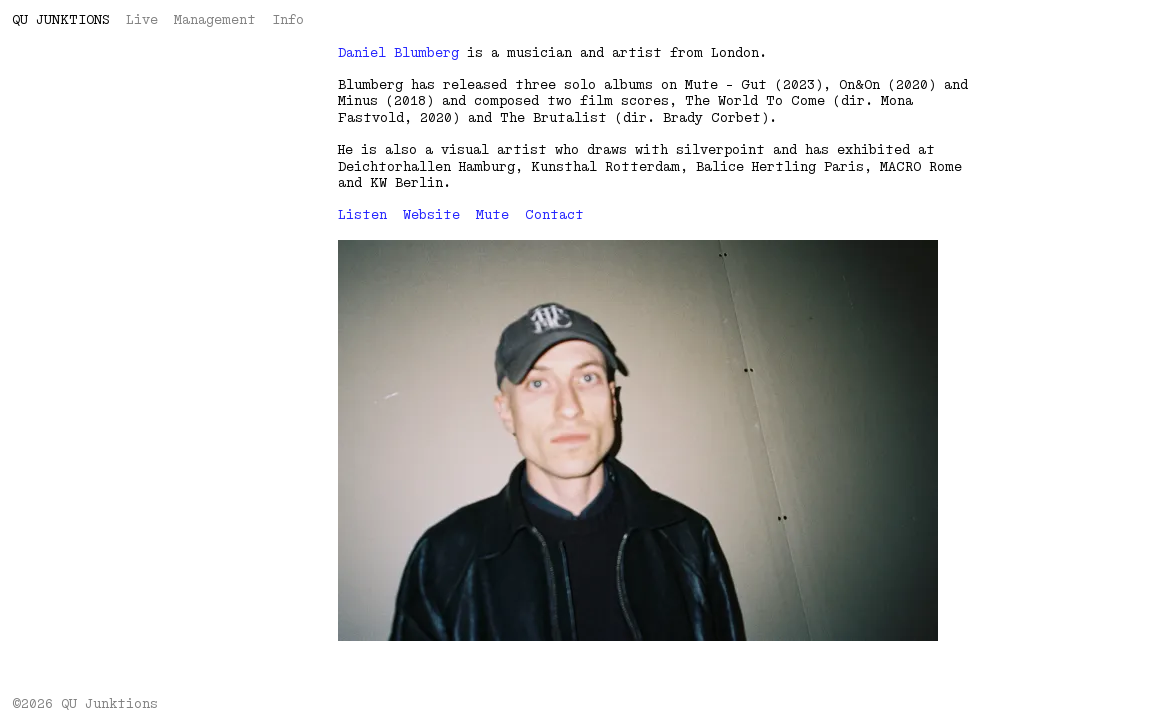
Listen (362, 215)
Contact (554, 215)
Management (215, 20)
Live (142, 20)
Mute (492, 215)
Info (288, 20)
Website (431, 215)
